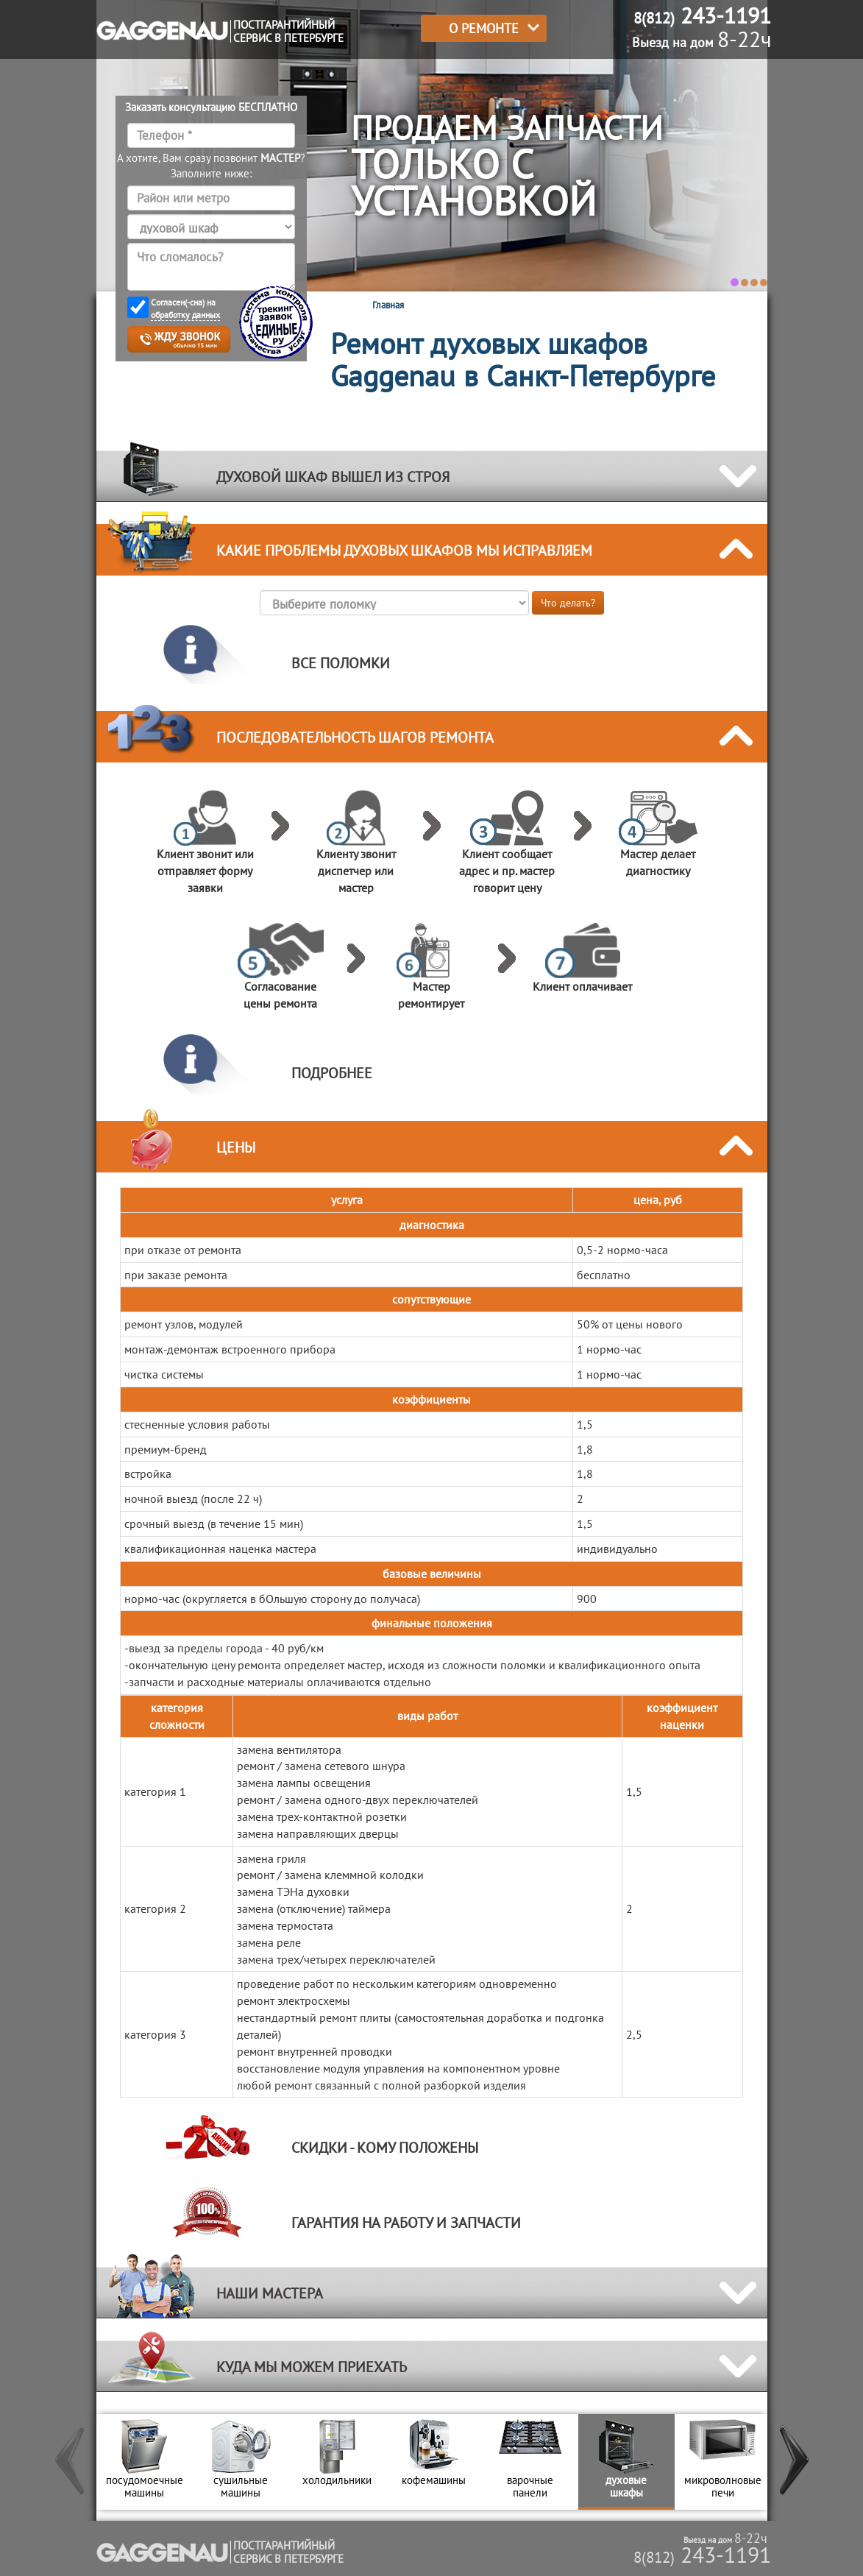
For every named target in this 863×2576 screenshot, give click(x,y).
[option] (144, 2462)
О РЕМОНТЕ (484, 28)
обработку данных (185, 314)
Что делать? (568, 602)
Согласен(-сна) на (185, 309)
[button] (71, 2462)
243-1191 (702, 2554)
